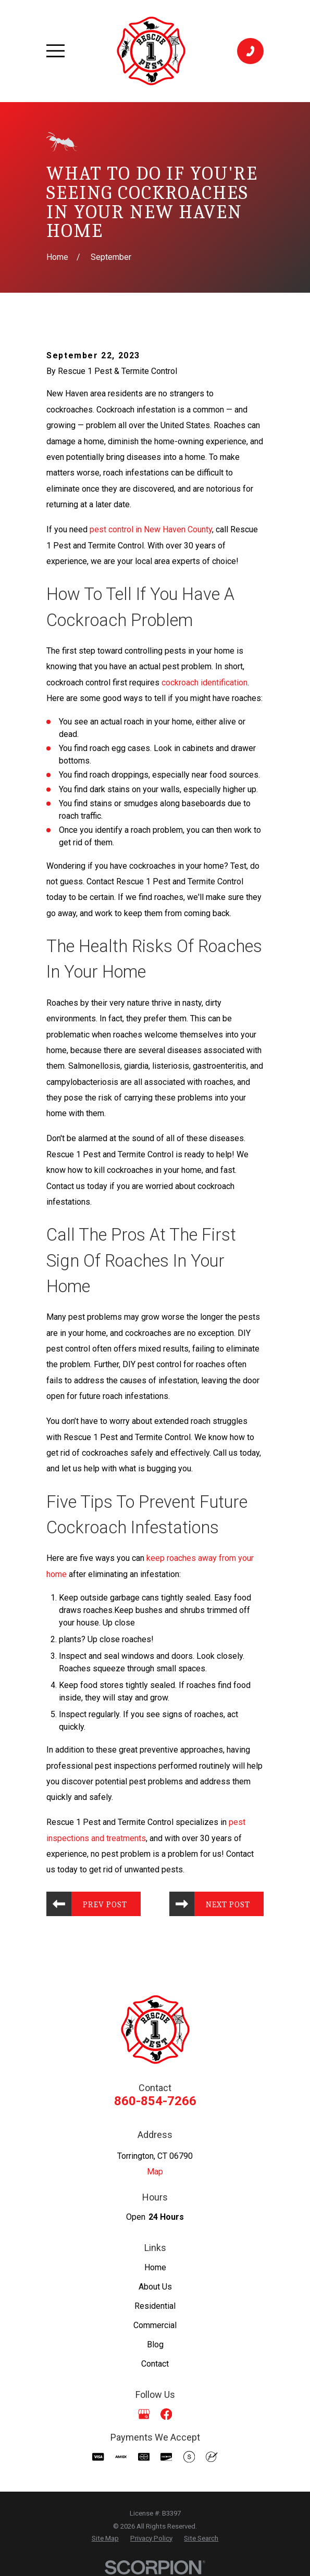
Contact (155, 2364)
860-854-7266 (155, 2101)
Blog (155, 2345)
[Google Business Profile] (144, 2414)
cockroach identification (204, 682)
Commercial (155, 2326)
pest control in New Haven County (151, 529)
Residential (155, 2306)
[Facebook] (166, 2414)
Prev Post (105, 1904)
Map (155, 2172)
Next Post (228, 1904)
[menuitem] (105, 2538)
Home (155, 2267)
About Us (155, 2287)
